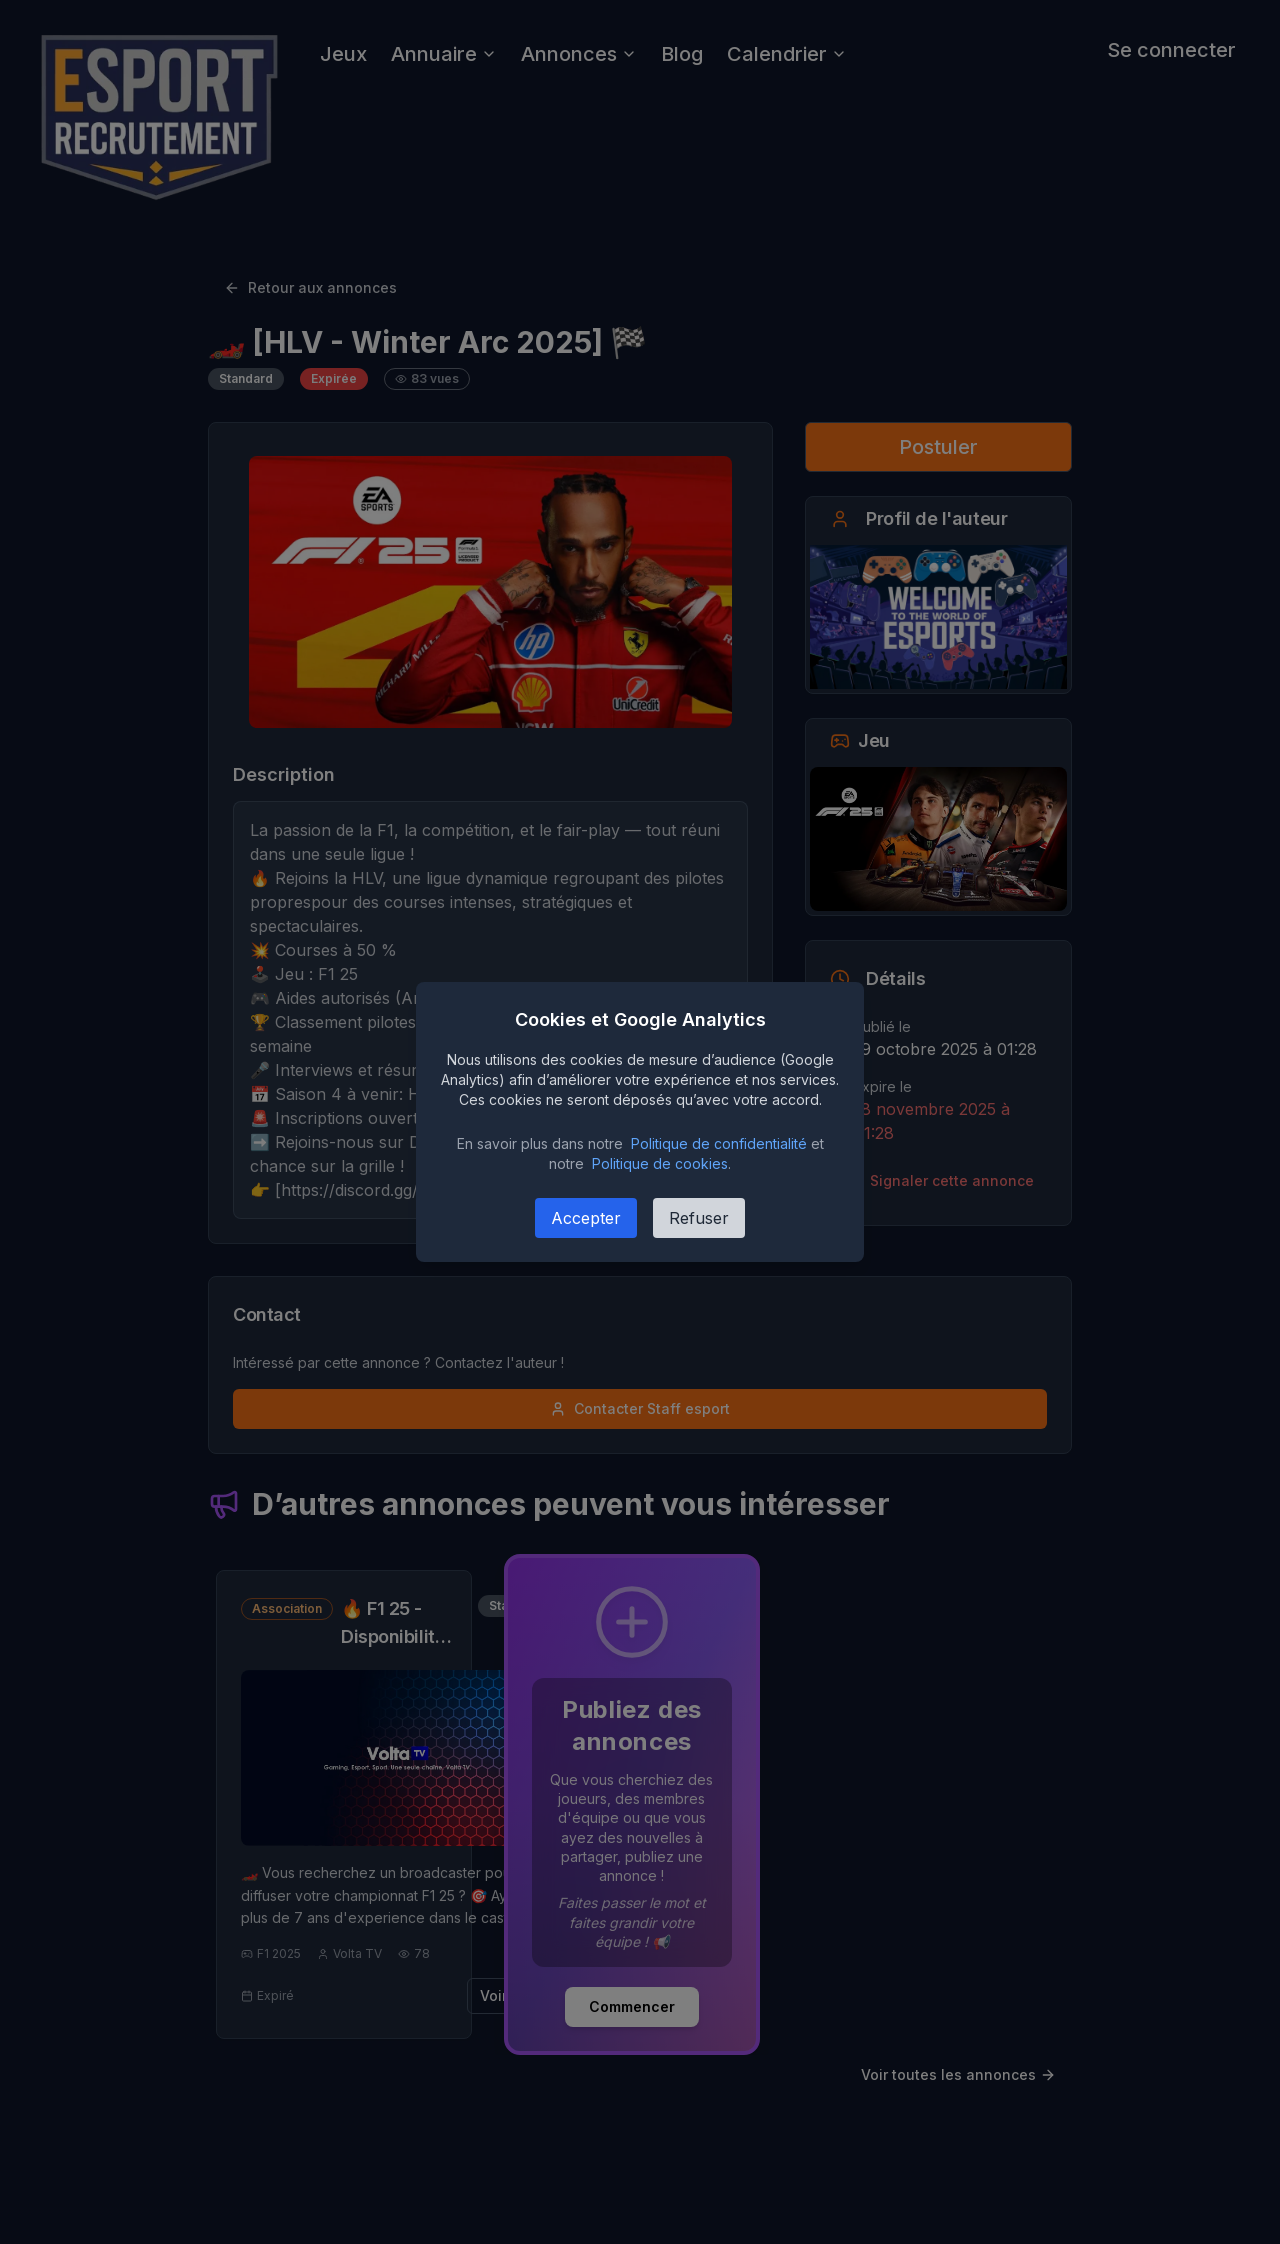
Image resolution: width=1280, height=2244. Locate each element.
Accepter (586, 1218)
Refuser (699, 1218)
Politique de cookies (660, 1163)
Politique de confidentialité (719, 1143)
